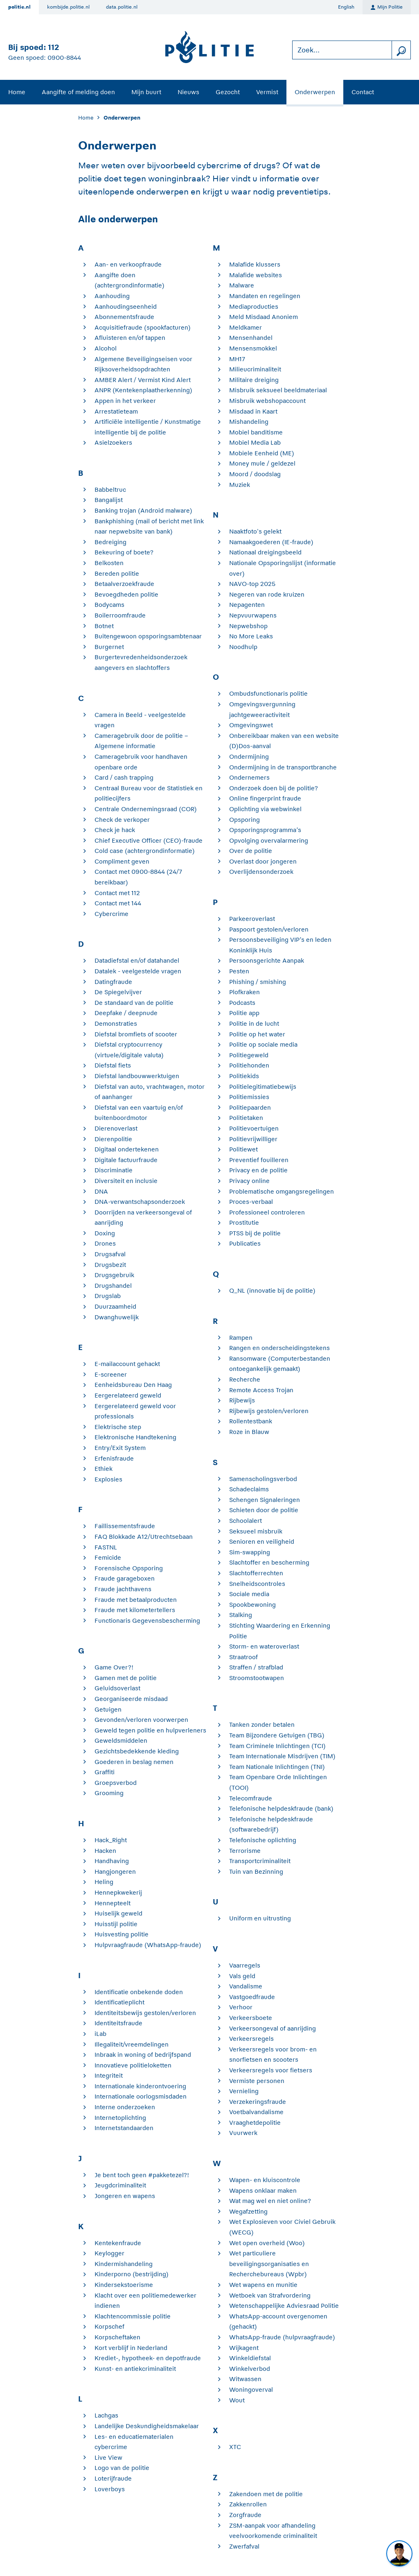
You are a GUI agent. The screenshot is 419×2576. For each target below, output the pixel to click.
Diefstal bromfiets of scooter (136, 1034)
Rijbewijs (242, 1400)
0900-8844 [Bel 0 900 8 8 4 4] (64, 57)
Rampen (240, 1337)
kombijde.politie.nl (68, 7)
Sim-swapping (249, 1552)
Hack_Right (111, 1840)
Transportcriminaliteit (260, 1861)
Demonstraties (116, 1023)
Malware (241, 285)
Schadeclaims (249, 1489)
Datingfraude (113, 982)
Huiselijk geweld (118, 1913)
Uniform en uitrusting (260, 1918)
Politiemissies (249, 1097)
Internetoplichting (120, 2117)
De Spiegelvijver (118, 992)
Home (16, 92)
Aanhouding (112, 296)
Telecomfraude (250, 1798)
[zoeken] (401, 50)
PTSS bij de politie (255, 1233)
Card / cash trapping (124, 777)
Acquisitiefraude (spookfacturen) (143, 327)
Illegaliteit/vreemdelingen (132, 2044)
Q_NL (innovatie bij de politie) (272, 1290)
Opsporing (244, 819)
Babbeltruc (110, 489)
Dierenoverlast (116, 1128)
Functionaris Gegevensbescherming (147, 1620)
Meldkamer (245, 327)
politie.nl (19, 7)
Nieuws (188, 92)
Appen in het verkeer (125, 401)
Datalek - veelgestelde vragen (138, 971)
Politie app (244, 1013)
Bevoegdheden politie (126, 594)
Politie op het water (257, 1034)
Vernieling (244, 2091)
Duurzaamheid (115, 1306)
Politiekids (244, 1076)
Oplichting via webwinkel (265, 809)
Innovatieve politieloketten (133, 2065)
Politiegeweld (248, 1055)
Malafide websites (255, 275)
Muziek (239, 485)
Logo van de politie (122, 2468)
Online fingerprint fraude (265, 798)
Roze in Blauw (249, 1432)
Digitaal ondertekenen (127, 1149)
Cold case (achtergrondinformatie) (145, 851)
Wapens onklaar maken (263, 2190)
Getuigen (108, 1709)
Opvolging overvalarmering (268, 840)
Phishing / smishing (257, 982)
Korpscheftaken (117, 2337)
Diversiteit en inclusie (126, 1181)
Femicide (108, 1557)
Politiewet (243, 1149)
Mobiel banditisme (256, 432)
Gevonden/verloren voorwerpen (141, 1719)
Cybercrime (111, 914)
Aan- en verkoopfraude (128, 264)
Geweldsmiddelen (121, 1740)
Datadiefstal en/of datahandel (137, 960)
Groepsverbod (116, 1783)
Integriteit (109, 2075)
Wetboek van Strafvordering (270, 2295)
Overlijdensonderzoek (261, 871)
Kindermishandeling (124, 2264)
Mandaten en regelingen (264, 296)
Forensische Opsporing (129, 1568)
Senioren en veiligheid (261, 1541)
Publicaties (245, 1243)
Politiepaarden (250, 1107)
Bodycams (109, 604)
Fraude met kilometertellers (135, 1610)
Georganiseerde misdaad (131, 1699)
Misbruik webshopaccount (267, 401)
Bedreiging (110, 542)
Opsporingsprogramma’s (265, 830)
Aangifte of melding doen (78, 92)
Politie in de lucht (254, 1023)
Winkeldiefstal (250, 2358)
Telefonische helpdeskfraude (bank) (281, 1808)
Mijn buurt (146, 92)
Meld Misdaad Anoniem (263, 317)
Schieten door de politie (263, 1510)
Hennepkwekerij (118, 1892)
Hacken (105, 1851)
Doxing (105, 1233)
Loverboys (110, 2489)
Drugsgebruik (114, 1275)
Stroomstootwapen (256, 1678)
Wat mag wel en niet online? (270, 2201)
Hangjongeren (115, 1871)
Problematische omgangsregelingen (281, 1191)
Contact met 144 (118, 903)
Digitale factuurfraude (126, 1160)
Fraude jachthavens (123, 1589)
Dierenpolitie (113, 1139)
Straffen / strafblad (256, 1667)
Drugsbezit (110, 1265)
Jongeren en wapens (125, 2196)
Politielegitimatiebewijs (262, 1086)
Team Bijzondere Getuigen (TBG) (276, 1735)
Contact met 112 (117, 893)
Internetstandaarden (124, 2128)
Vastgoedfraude (252, 1997)
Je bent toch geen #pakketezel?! (142, 2175)
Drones (105, 1243)
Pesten (239, 971)
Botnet (104, 626)
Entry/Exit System (120, 1448)
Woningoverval (251, 2389)
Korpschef (109, 2326)
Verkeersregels (251, 2038)
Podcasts (242, 1002)
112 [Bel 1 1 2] (53, 47)
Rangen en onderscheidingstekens (279, 1348)
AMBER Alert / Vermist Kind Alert (143, 380)
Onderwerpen (315, 92)
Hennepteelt (113, 1903)
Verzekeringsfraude (257, 2102)
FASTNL (106, 1547)
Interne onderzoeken (125, 2107)
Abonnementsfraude (124, 317)
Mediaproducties (253, 306)
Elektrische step (118, 1427)
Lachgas (106, 2415)
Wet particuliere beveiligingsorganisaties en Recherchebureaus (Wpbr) (269, 2263)
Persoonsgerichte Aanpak (266, 960)
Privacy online (249, 1181)
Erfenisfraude (114, 1458)
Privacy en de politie (258, 1170)
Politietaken (246, 1118)
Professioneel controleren (267, 1212)
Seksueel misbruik (255, 1531)
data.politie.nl (121, 7)
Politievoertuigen (254, 1128)
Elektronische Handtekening (135, 1437)
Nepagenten (247, 604)
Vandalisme (245, 1986)
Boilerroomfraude (120, 615)
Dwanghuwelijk (117, 1317)
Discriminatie (114, 1170)
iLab (100, 2034)
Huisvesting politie (122, 1934)
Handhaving (112, 1861)
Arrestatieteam (116, 411)
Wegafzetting (248, 2211)
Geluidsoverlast (117, 1688)
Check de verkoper (122, 819)
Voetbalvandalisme (256, 2112)
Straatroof (243, 1657)
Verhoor (240, 2007)
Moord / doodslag (255, 474)
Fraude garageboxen (125, 1578)
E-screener (111, 1374)
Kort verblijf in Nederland (131, 2348)
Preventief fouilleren (258, 1160)
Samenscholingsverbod (263, 1479)
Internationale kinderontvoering (140, 2086)
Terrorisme (245, 1851)
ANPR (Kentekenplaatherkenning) (143, 390)
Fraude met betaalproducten (136, 1599)
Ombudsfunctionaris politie (268, 693)
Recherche (244, 1379)
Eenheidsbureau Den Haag (133, 1385)
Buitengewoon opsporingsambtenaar (148, 636)
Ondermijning (249, 756)
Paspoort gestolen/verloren (269, 929)
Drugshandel (113, 1285)
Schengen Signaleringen (264, 1500)
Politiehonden (249, 1065)
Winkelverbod (249, 2368)
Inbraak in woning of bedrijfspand (143, 2054)
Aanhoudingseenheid (126, 306)
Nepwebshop (248, 626)
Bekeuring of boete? (124, 552)
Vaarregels (244, 1965)
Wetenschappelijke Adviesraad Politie (284, 2305)
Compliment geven (122, 861)
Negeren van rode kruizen (266, 594)
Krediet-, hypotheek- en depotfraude (148, 2358)
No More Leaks (251, 636)
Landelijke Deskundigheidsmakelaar (147, 2426)
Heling (104, 1882)
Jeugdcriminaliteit (120, 2185)
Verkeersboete (250, 2018)
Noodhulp (243, 647)
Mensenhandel (251, 338)
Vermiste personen (256, 2081)
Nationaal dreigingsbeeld (265, 552)
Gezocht (228, 92)
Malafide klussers (254, 264)
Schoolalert (245, 1520)
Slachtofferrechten (256, 1573)
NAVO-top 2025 (252, 584)
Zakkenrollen (248, 2504)
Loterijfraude (113, 2478)
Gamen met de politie (126, 1678)
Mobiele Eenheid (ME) (261, 453)
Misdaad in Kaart (253, 411)
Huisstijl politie (116, 1924)
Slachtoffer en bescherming (269, 1562)
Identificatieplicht (119, 2002)
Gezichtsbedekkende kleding (137, 1751)
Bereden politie (117, 573)
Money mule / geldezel (262, 463)
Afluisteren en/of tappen (130, 338)
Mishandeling (248, 421)
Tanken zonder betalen (262, 1724)
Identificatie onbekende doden (139, 1992)
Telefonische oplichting (262, 1840)
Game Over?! (114, 1667)
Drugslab (108, 1296)
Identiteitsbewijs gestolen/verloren (145, 2013)
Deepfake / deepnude (126, 1013)
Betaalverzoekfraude (124, 584)
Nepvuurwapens (253, 615)
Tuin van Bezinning (256, 1871)
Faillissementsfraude (125, 1526)
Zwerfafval (244, 2546)
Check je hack (115, 830)
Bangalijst (109, 500)
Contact (362, 92)
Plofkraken (244, 992)
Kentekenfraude (118, 2243)
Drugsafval (110, 1254)
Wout (237, 2400)
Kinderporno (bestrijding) (132, 2274)
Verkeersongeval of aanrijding (272, 2028)
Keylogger (109, 2253)
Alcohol (106, 348)
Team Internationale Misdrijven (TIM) (282, 1756)
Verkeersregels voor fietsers (270, 2070)
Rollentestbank (250, 1421)
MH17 (237, 359)
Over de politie (250, 851)
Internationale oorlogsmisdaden (141, 2096)
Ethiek (104, 1468)
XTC (235, 2447)
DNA (101, 1191)
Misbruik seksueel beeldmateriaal (278, 390)
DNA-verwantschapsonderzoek (140, 1201)
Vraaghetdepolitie (255, 2122)
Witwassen (245, 2379)
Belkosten (109, 563)
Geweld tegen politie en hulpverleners (150, 1730)
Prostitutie (244, 1222)
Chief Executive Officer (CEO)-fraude (149, 840)
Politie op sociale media (263, 1044)
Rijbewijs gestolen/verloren (269, 1411)
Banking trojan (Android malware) (143, 510)
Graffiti (105, 1772)
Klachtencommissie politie (133, 2316)
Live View (108, 2457)
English (346, 7)
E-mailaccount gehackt (127, 1364)
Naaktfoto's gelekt (255, 531)
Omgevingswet (251, 725)
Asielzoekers (113, 442)
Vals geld (242, 1976)
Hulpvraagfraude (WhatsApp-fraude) (148, 1945)
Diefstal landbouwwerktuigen (137, 1076)
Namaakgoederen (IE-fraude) (271, 542)
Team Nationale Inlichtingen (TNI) (277, 1767)
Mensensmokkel (253, 348)
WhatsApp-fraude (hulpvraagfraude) (282, 2337)
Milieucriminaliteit (255, 369)
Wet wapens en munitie (263, 2285)
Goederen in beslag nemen (134, 1762)
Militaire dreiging (254, 380)
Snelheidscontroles (257, 1584)
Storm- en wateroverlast (264, 1646)
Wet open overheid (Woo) (267, 2243)
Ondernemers (249, 777)
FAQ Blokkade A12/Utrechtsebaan (144, 1536)
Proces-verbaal (251, 1201)
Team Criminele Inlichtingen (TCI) (277, 1746)
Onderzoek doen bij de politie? (273, 788)
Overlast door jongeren (263, 861)
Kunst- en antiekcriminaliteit (135, 2368)
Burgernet (109, 647)
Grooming (109, 1793)
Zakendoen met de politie (266, 2494)
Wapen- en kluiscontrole (264, 2180)
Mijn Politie (387, 7)
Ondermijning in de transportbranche (283, 767)
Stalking (240, 1615)
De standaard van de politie (134, 1002)
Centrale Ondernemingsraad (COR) (146, 809)
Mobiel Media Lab (255, 442)
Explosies (108, 1479)
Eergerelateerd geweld (128, 1395)
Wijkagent (244, 2348)
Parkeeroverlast (252, 919)
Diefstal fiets (113, 1065)
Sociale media (249, 1594)
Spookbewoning (252, 1604)
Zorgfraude (245, 2515)
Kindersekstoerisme (124, 2285)
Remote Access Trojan (261, 1390)
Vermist (267, 92)
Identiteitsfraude (118, 2023)
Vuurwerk (243, 2133)
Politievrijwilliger (253, 1139)
